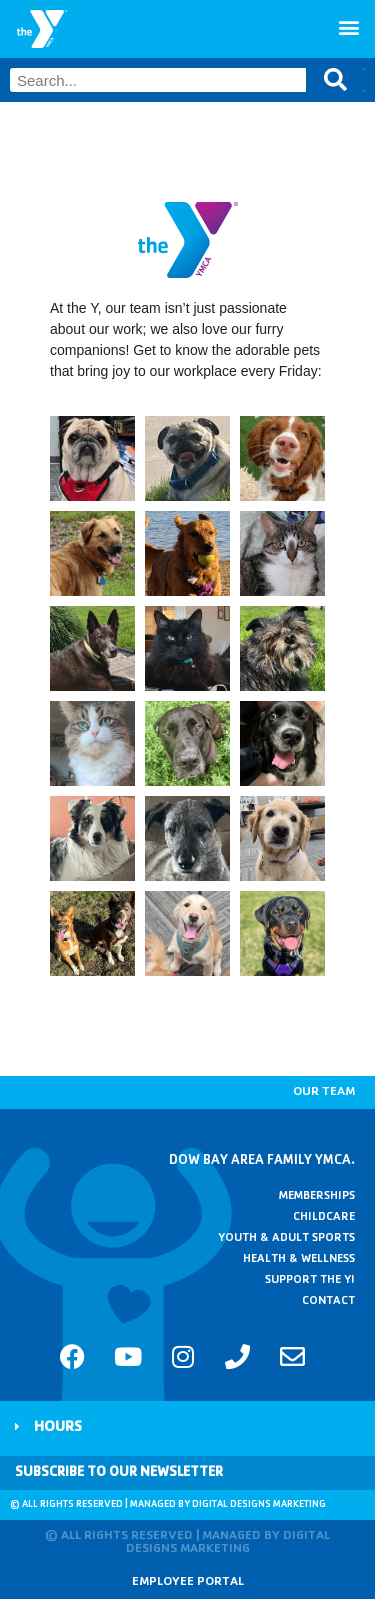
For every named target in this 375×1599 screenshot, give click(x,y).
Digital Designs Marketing (259, 1505)
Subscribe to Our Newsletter (119, 1473)
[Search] (335, 80)
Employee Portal (188, 1582)
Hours (58, 1428)
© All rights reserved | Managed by (101, 1505)
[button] (348, 26)
